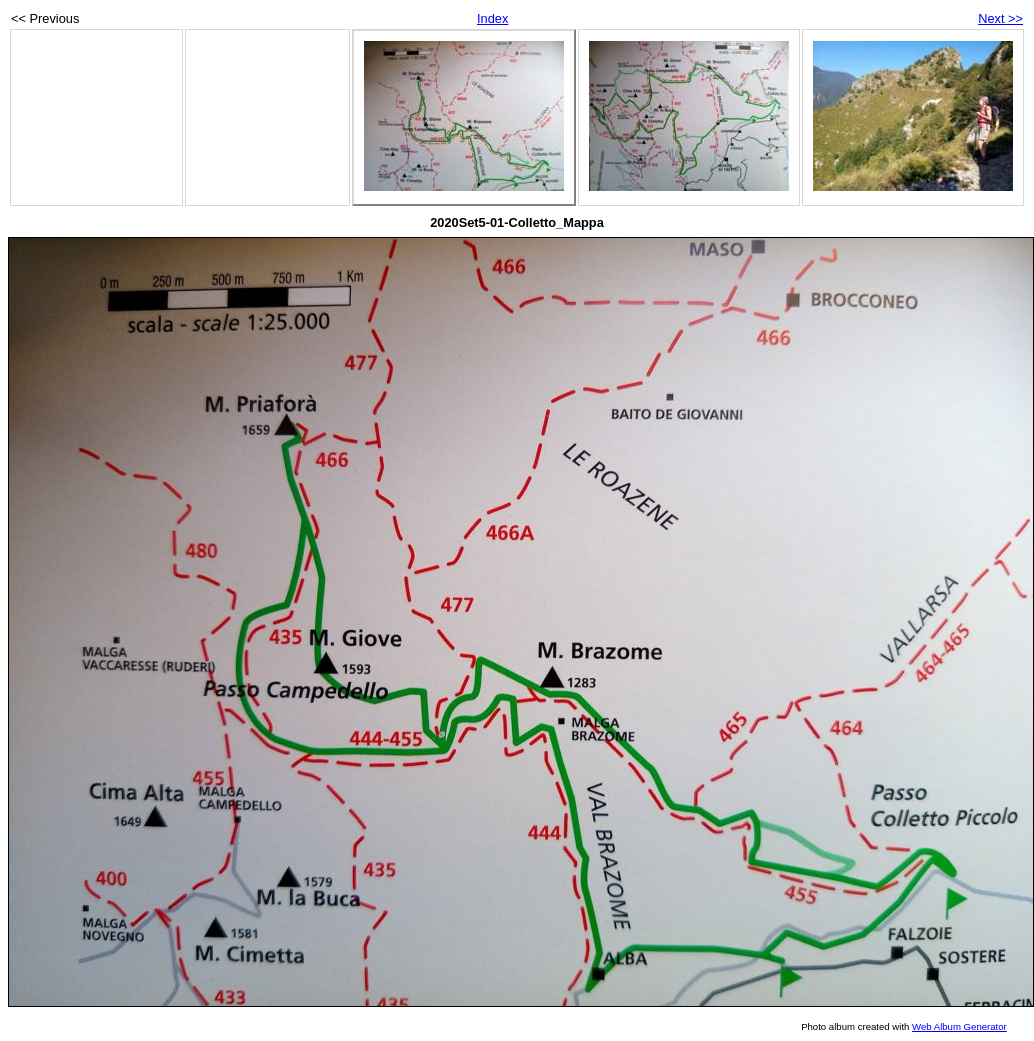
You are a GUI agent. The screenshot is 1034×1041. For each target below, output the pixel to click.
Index (492, 18)
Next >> (1000, 18)
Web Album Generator (959, 1026)
